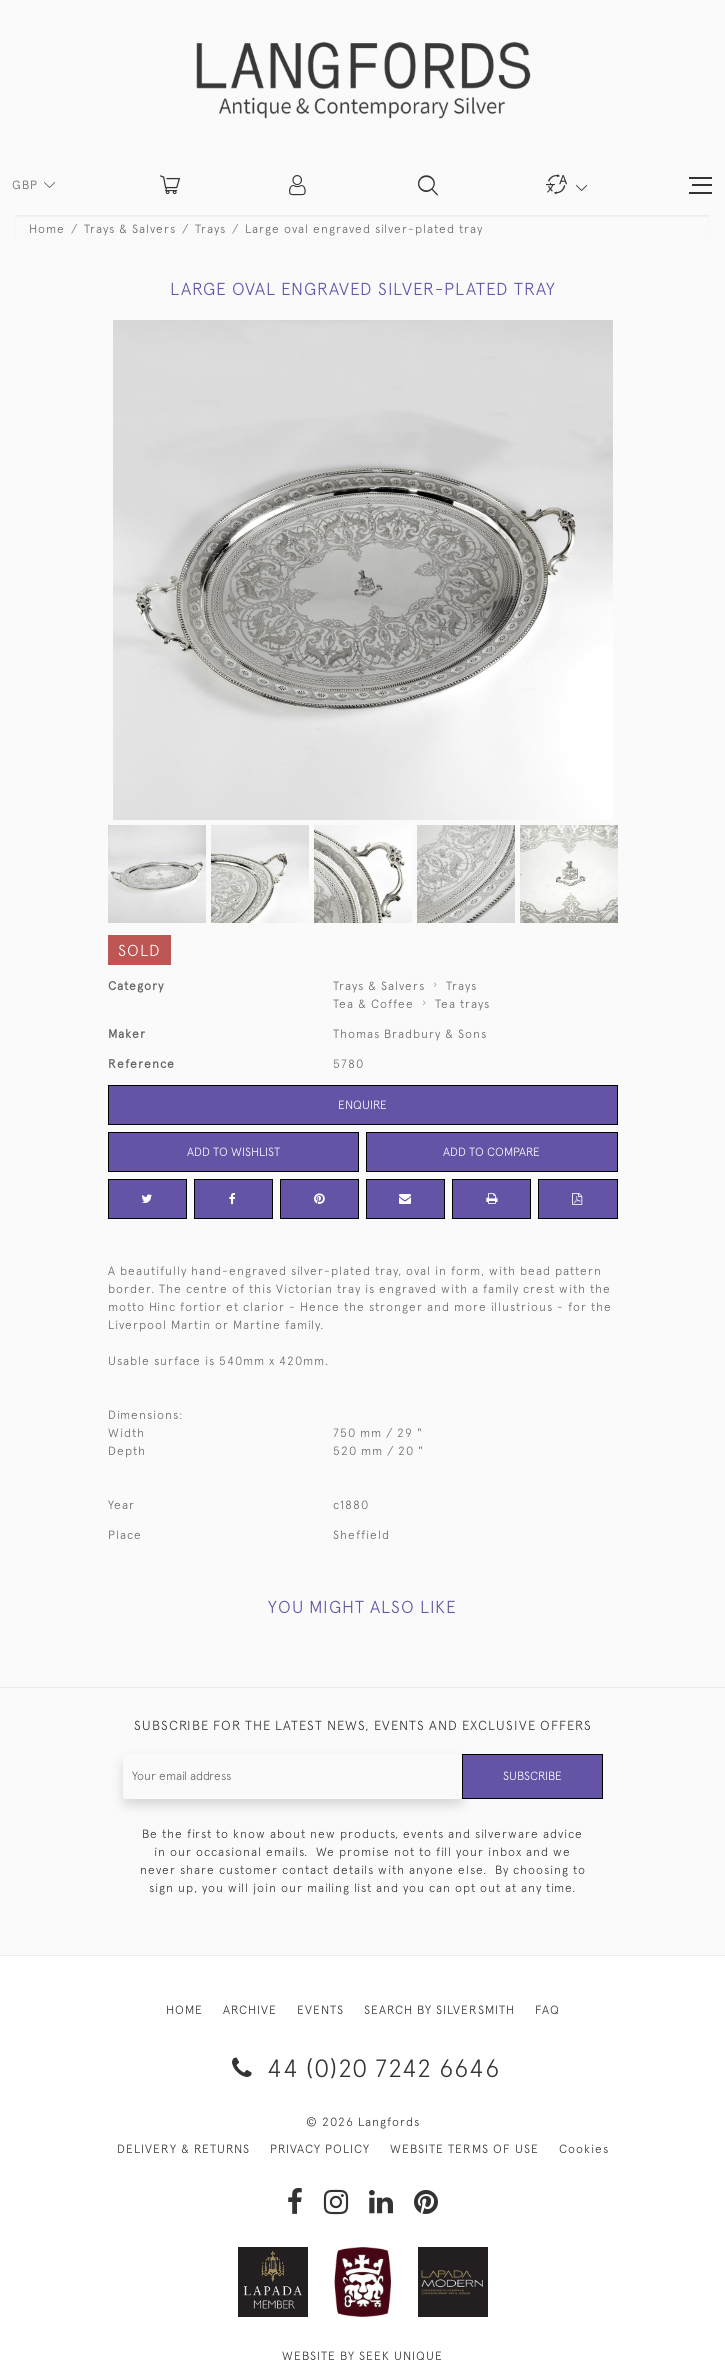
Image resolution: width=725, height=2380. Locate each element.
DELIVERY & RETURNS (183, 2149)
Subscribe (532, 1776)
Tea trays (462, 1004)
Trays (210, 229)
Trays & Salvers (130, 229)
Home (47, 229)
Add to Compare (491, 1152)
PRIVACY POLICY (320, 2149)
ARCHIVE (250, 2010)
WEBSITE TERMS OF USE (464, 2149)
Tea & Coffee (373, 1004)
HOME (184, 2010)
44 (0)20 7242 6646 (362, 2067)
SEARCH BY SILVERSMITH (439, 2010)
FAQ (547, 2010)
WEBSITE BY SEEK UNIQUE (362, 2356)
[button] (299, 185)
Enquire (362, 1105)
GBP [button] (27, 185)
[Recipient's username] (293, 1776)
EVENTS (320, 2010)
